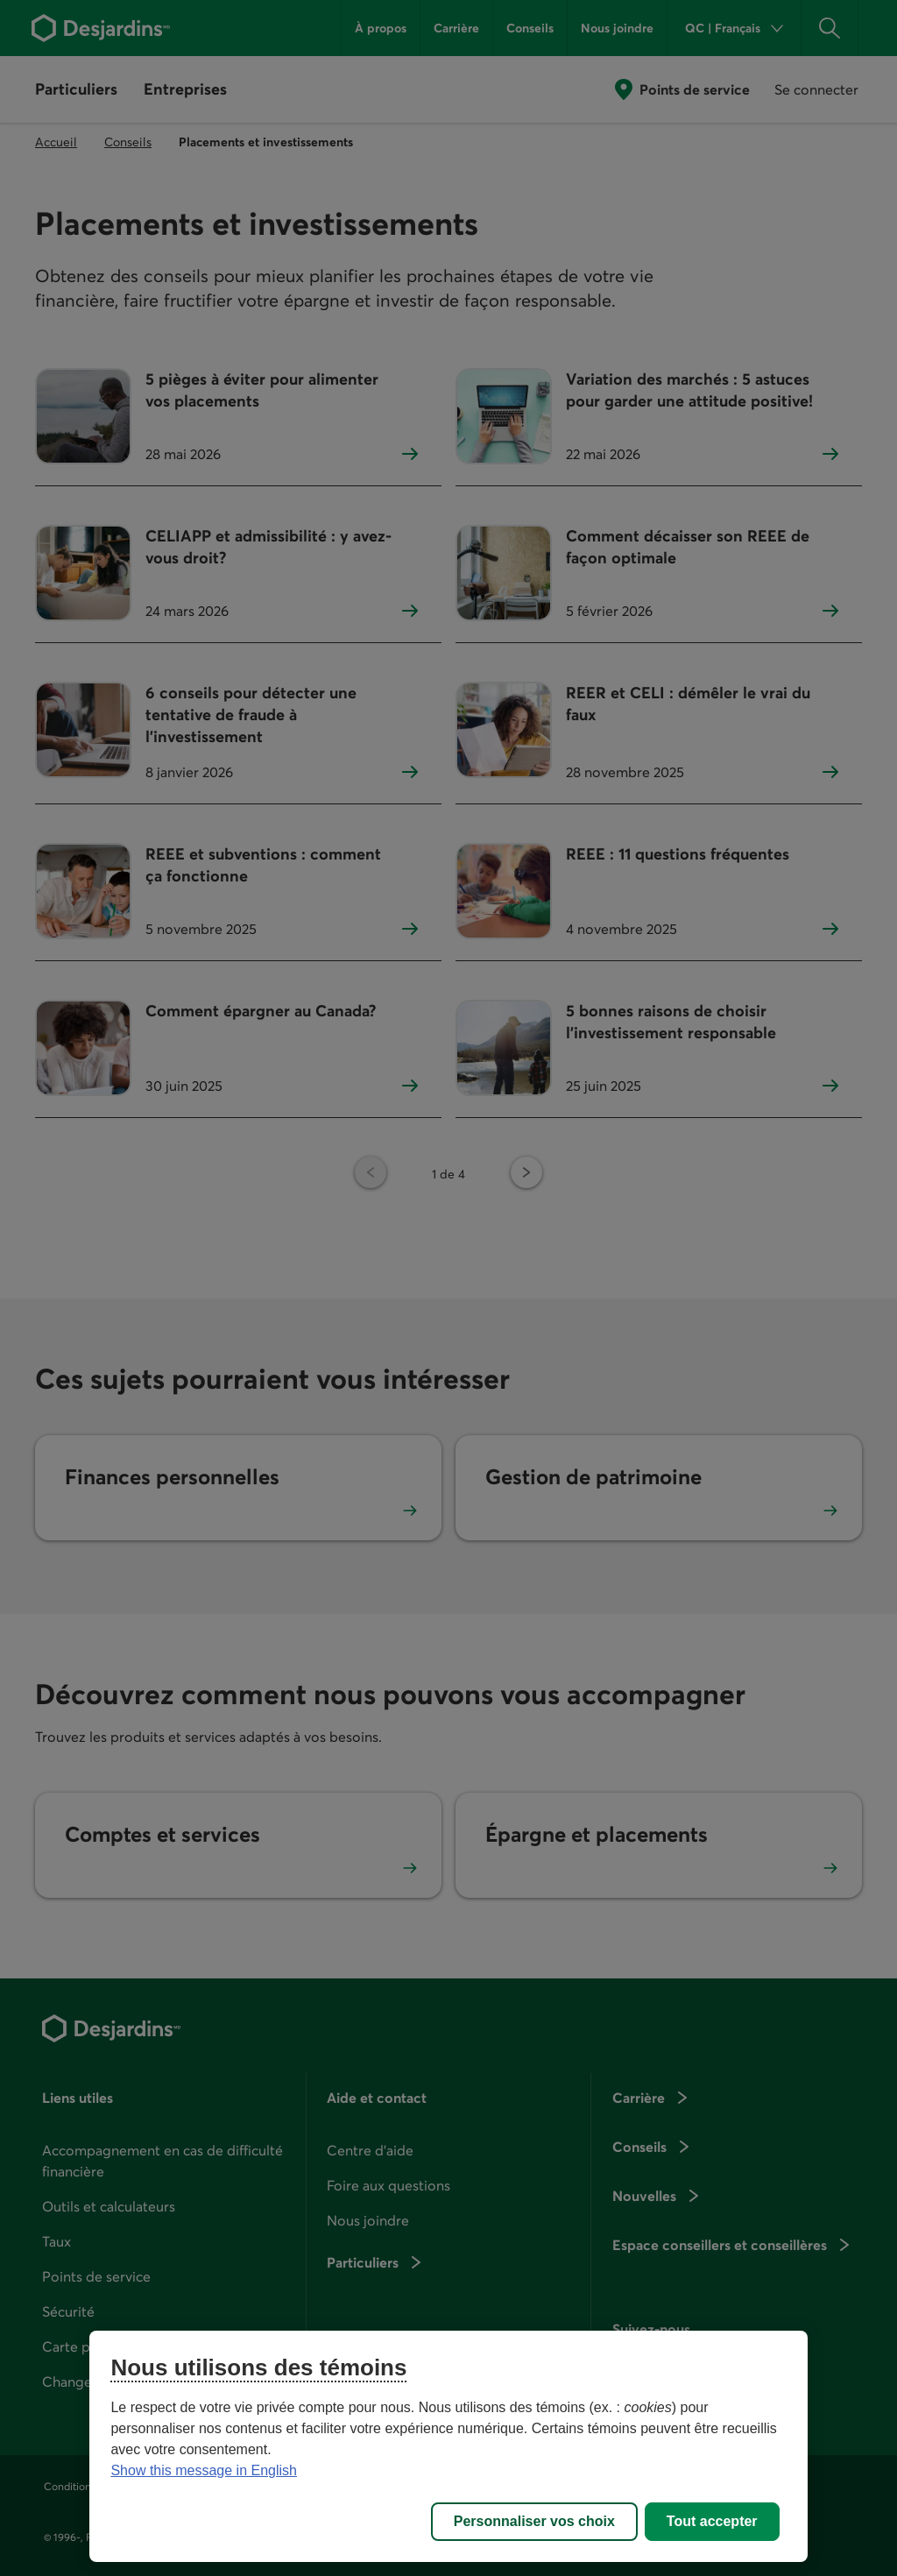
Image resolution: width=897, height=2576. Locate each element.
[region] (448, 2446)
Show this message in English (203, 2470)
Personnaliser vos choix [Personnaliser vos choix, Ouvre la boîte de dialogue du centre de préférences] (534, 2521)
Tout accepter (712, 2521)
